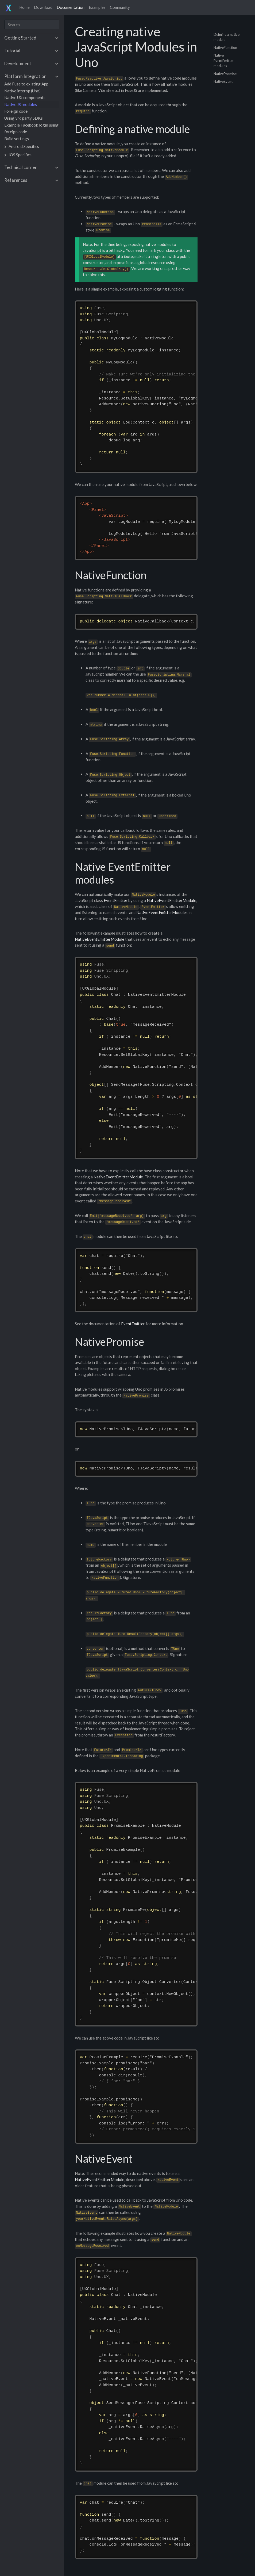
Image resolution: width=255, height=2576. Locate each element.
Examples (97, 7)
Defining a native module (226, 37)
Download (43, 7)
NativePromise (225, 73)
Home (24, 7)
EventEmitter (116, 900)
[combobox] (31, 24)
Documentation (70, 7)
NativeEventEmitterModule (171, 900)
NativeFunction (225, 47)
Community (120, 7)
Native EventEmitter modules (224, 60)
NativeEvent (223, 81)
